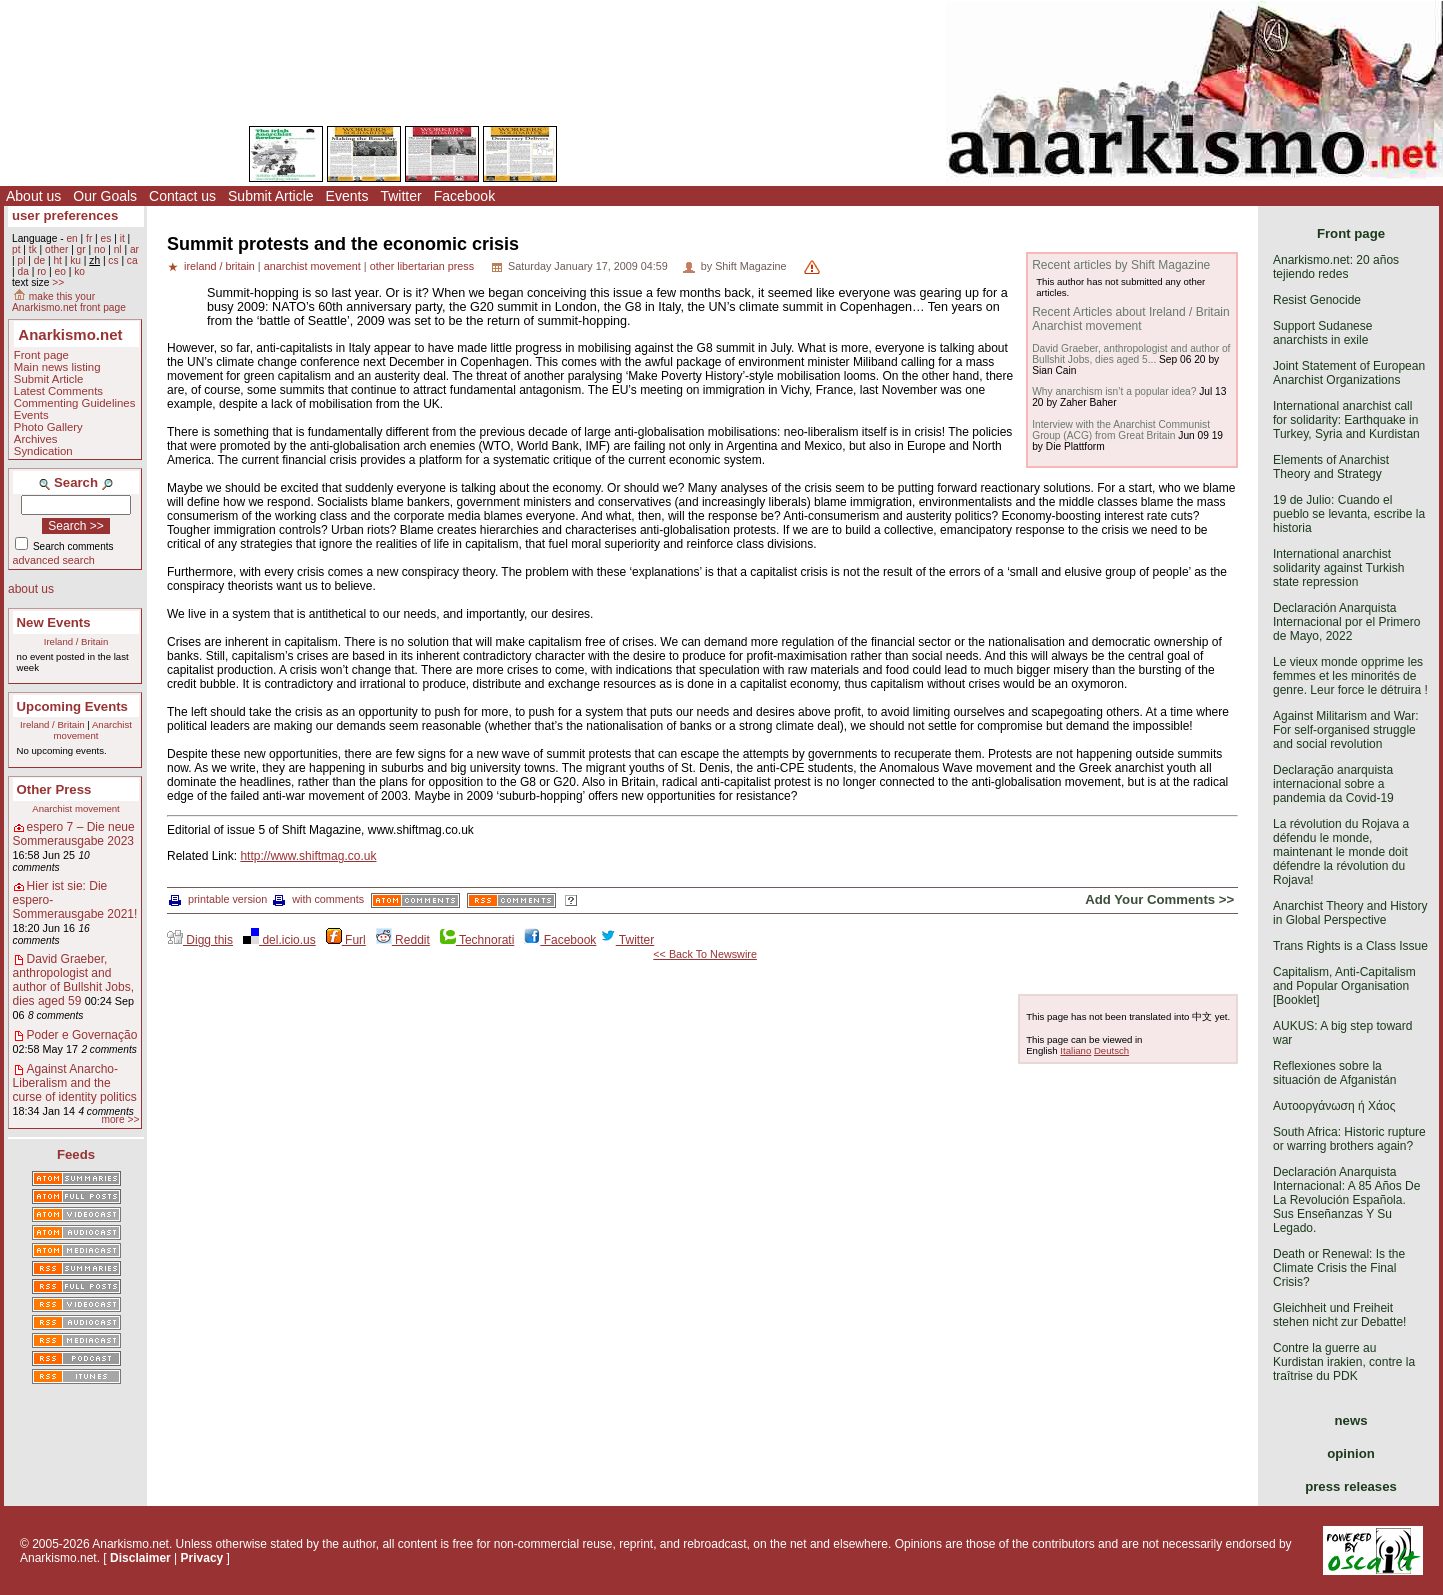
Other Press (54, 789)
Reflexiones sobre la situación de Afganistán (1334, 1073)
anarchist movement (312, 266)
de (39, 260)
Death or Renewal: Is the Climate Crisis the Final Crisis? (1339, 1268)
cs (113, 260)
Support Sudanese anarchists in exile (1322, 333)
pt (16, 249)
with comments (318, 899)
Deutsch (1111, 1050)
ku (75, 260)
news (1351, 1420)
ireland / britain (219, 266)
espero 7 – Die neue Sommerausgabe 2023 (74, 834)
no (99, 249)
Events (347, 196)
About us (33, 196)
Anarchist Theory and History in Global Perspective (1350, 913)
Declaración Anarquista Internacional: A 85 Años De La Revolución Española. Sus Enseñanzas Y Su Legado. (1346, 1200)
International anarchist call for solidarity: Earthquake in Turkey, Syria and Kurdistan (1346, 420)
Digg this (200, 940)
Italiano (1075, 1050)
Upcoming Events (72, 706)
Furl (346, 940)
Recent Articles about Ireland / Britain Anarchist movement (1130, 319)
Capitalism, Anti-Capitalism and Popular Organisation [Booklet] (1344, 986)
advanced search (54, 560)
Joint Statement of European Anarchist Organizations (1349, 373)
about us (31, 589)
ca (132, 260)
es (106, 238)
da (22, 271)
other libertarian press (422, 266)
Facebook (464, 196)
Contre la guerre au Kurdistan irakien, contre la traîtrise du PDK (1344, 1362)
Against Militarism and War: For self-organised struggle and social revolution (1346, 730)
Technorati (477, 940)
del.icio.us (279, 940)
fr (89, 238)
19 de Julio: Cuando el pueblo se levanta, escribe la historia (1349, 514)
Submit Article (271, 196)
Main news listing (57, 367)
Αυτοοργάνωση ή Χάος (1334, 1106)
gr (81, 249)
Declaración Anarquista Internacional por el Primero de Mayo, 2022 (1346, 622)
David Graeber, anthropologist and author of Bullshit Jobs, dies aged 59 (73, 980)
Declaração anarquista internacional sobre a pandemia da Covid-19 (1333, 784)
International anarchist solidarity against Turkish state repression (1338, 568)
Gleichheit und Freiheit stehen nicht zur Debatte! (1339, 1315)
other (56, 249)
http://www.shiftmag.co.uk (308, 856)
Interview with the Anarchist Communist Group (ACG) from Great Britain (1121, 430)
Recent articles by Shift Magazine (1121, 265)
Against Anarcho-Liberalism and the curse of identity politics (75, 1083)
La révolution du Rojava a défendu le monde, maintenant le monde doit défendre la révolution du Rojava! (1341, 852)
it (122, 238)
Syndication (43, 451)
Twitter (400, 196)
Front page (41, 355)
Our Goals (105, 196)
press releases (1351, 1486)
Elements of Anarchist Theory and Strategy (1331, 467)
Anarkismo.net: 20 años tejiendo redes (1336, 267)
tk (33, 249)
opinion (1351, 1453)
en (71, 238)
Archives (36, 439)
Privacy (202, 1558)
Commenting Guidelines (75, 403)
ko (79, 271)
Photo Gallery (48, 427)
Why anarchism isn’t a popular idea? (1114, 391)
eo (60, 271)
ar (134, 249)
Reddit (403, 940)
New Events (54, 622)
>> (58, 282)
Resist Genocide (1317, 300)
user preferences (65, 215)
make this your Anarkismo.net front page (69, 302)
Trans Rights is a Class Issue (1350, 946)
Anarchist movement (93, 730)
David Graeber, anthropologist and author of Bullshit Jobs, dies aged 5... (1131, 354)
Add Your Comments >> (1159, 899)
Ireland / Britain (76, 641)
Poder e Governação (82, 1035)
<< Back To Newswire (705, 954)
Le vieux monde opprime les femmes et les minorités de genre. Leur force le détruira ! (1350, 676)
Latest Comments (58, 391)
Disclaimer (140, 1558)
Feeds (76, 1154)
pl (21, 260)
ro (41, 271)
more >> (120, 1119)
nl (118, 249)
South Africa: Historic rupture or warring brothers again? (1349, 1139)
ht (57, 260)
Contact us (182, 196)
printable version (218, 899)
